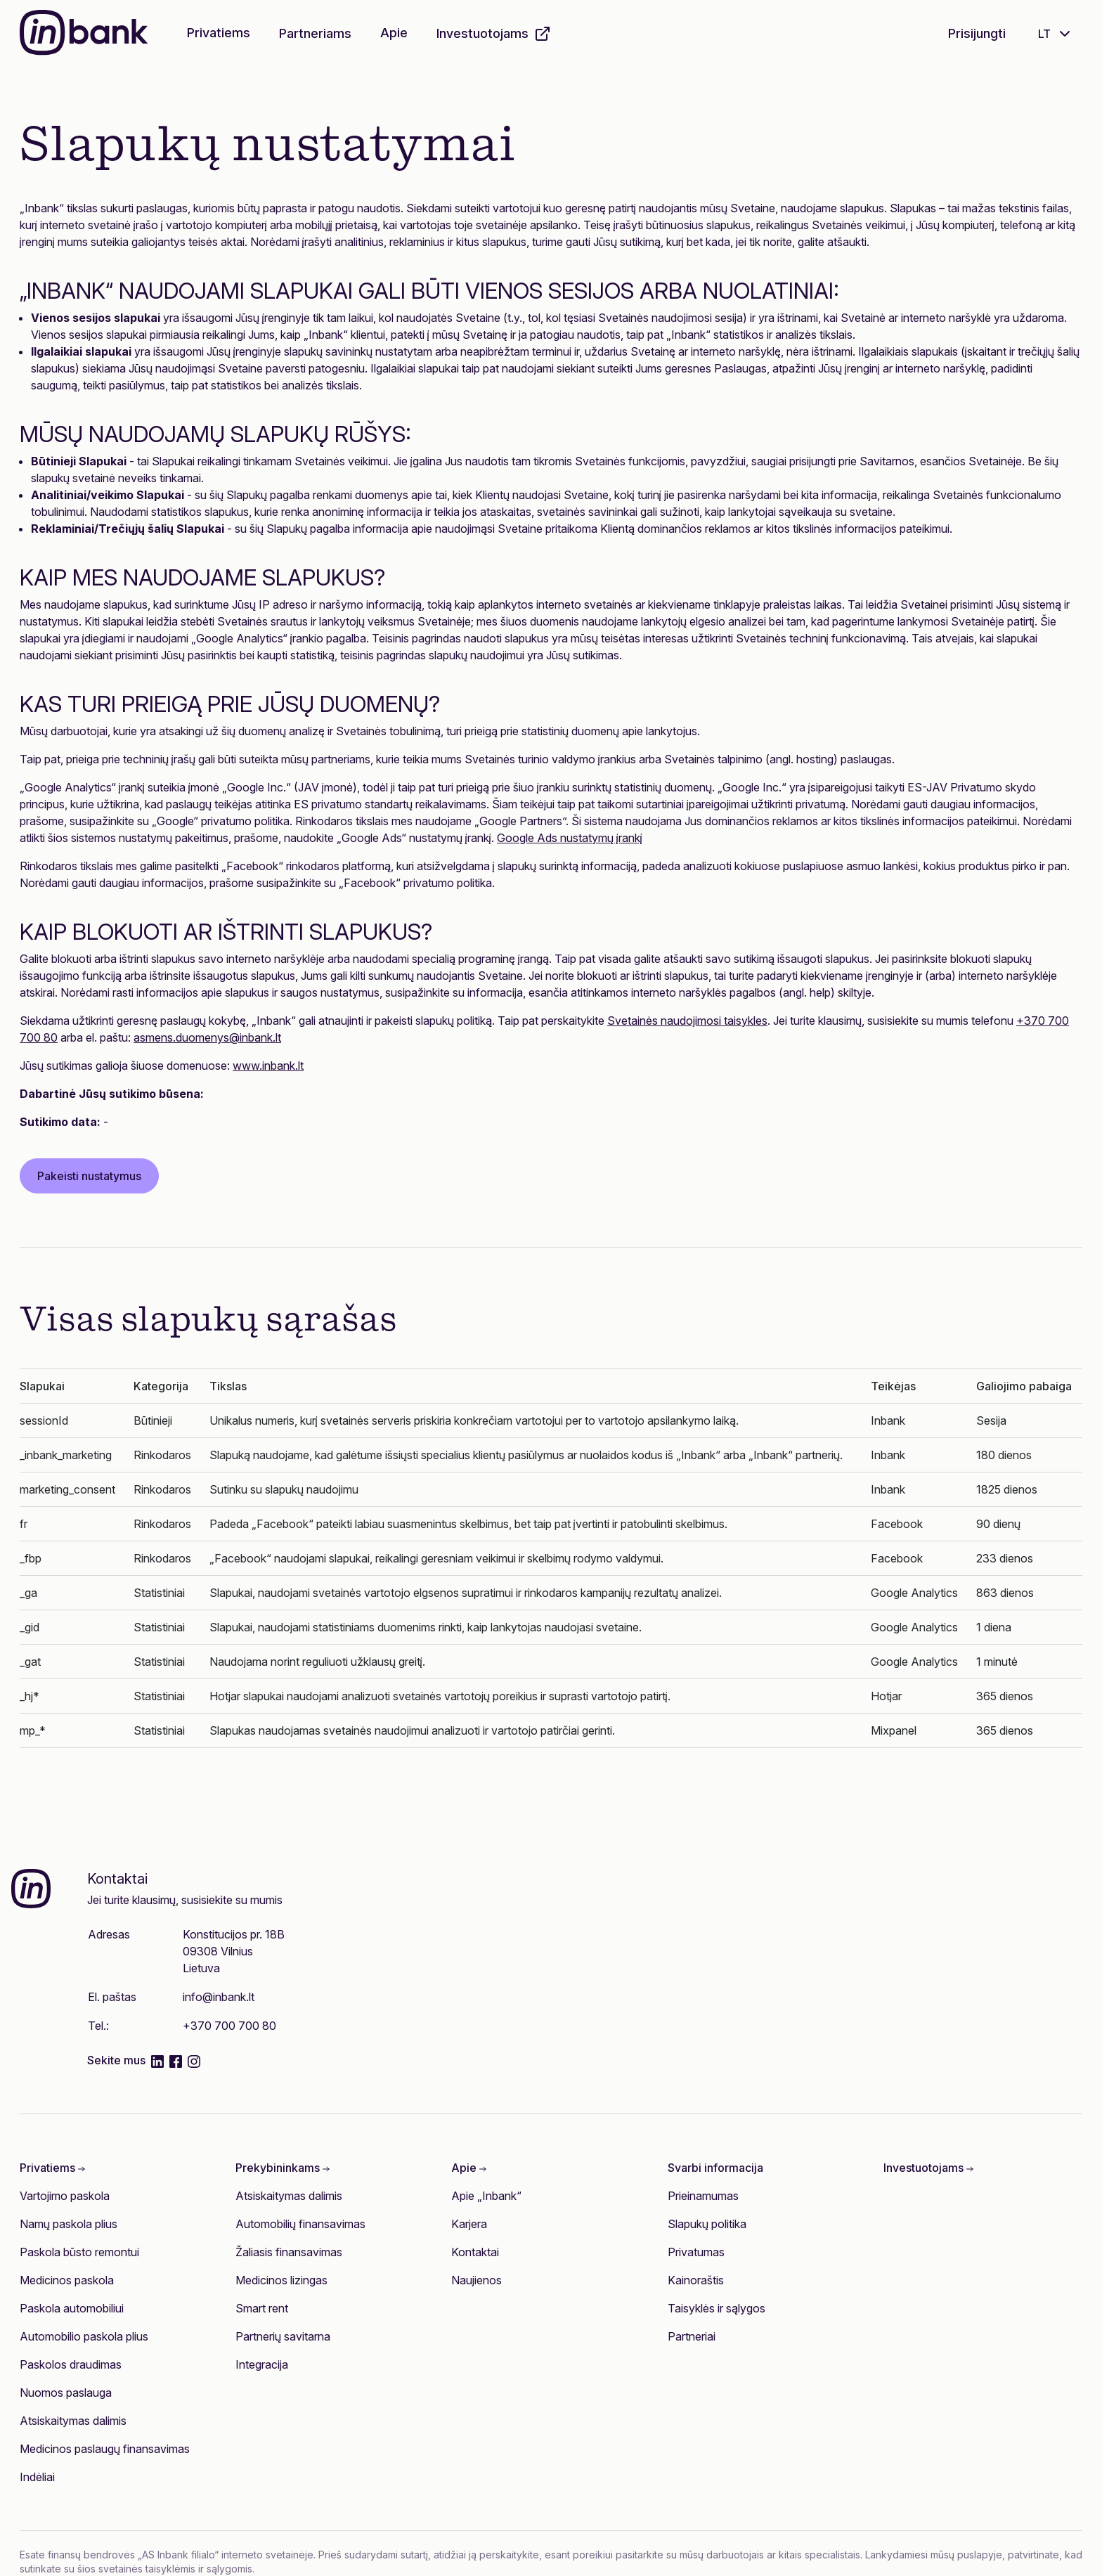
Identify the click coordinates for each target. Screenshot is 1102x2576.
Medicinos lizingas (281, 2280)
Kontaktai (475, 2252)
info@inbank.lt (218, 1997)
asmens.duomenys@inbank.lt (207, 1037)
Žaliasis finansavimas (288, 2252)
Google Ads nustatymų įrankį (569, 838)
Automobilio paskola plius (84, 2336)
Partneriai (691, 2336)
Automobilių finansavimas (300, 2224)
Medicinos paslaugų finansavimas (105, 2449)
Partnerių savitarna (282, 2336)
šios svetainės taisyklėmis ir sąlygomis (164, 2569)
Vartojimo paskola (65, 2196)
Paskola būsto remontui (79, 2252)
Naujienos (476, 2280)
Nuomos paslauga (66, 2393)
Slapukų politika (707, 2224)
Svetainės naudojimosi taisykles (687, 1021)
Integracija (261, 2364)
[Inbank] (84, 34)
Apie (394, 32)
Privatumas (696, 2252)
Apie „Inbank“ (486, 2196)
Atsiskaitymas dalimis (73, 2421)
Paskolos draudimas (71, 2364)
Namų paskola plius (68, 2224)
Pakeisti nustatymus (89, 1176)
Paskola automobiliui (72, 2308)
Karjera (469, 2224)
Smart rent (261, 2308)
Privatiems (218, 32)
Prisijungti (977, 33)
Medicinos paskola (67, 2280)
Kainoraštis (696, 2280)
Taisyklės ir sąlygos (716, 2308)
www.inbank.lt (268, 1066)
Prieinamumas (703, 2196)
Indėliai (37, 2477)
